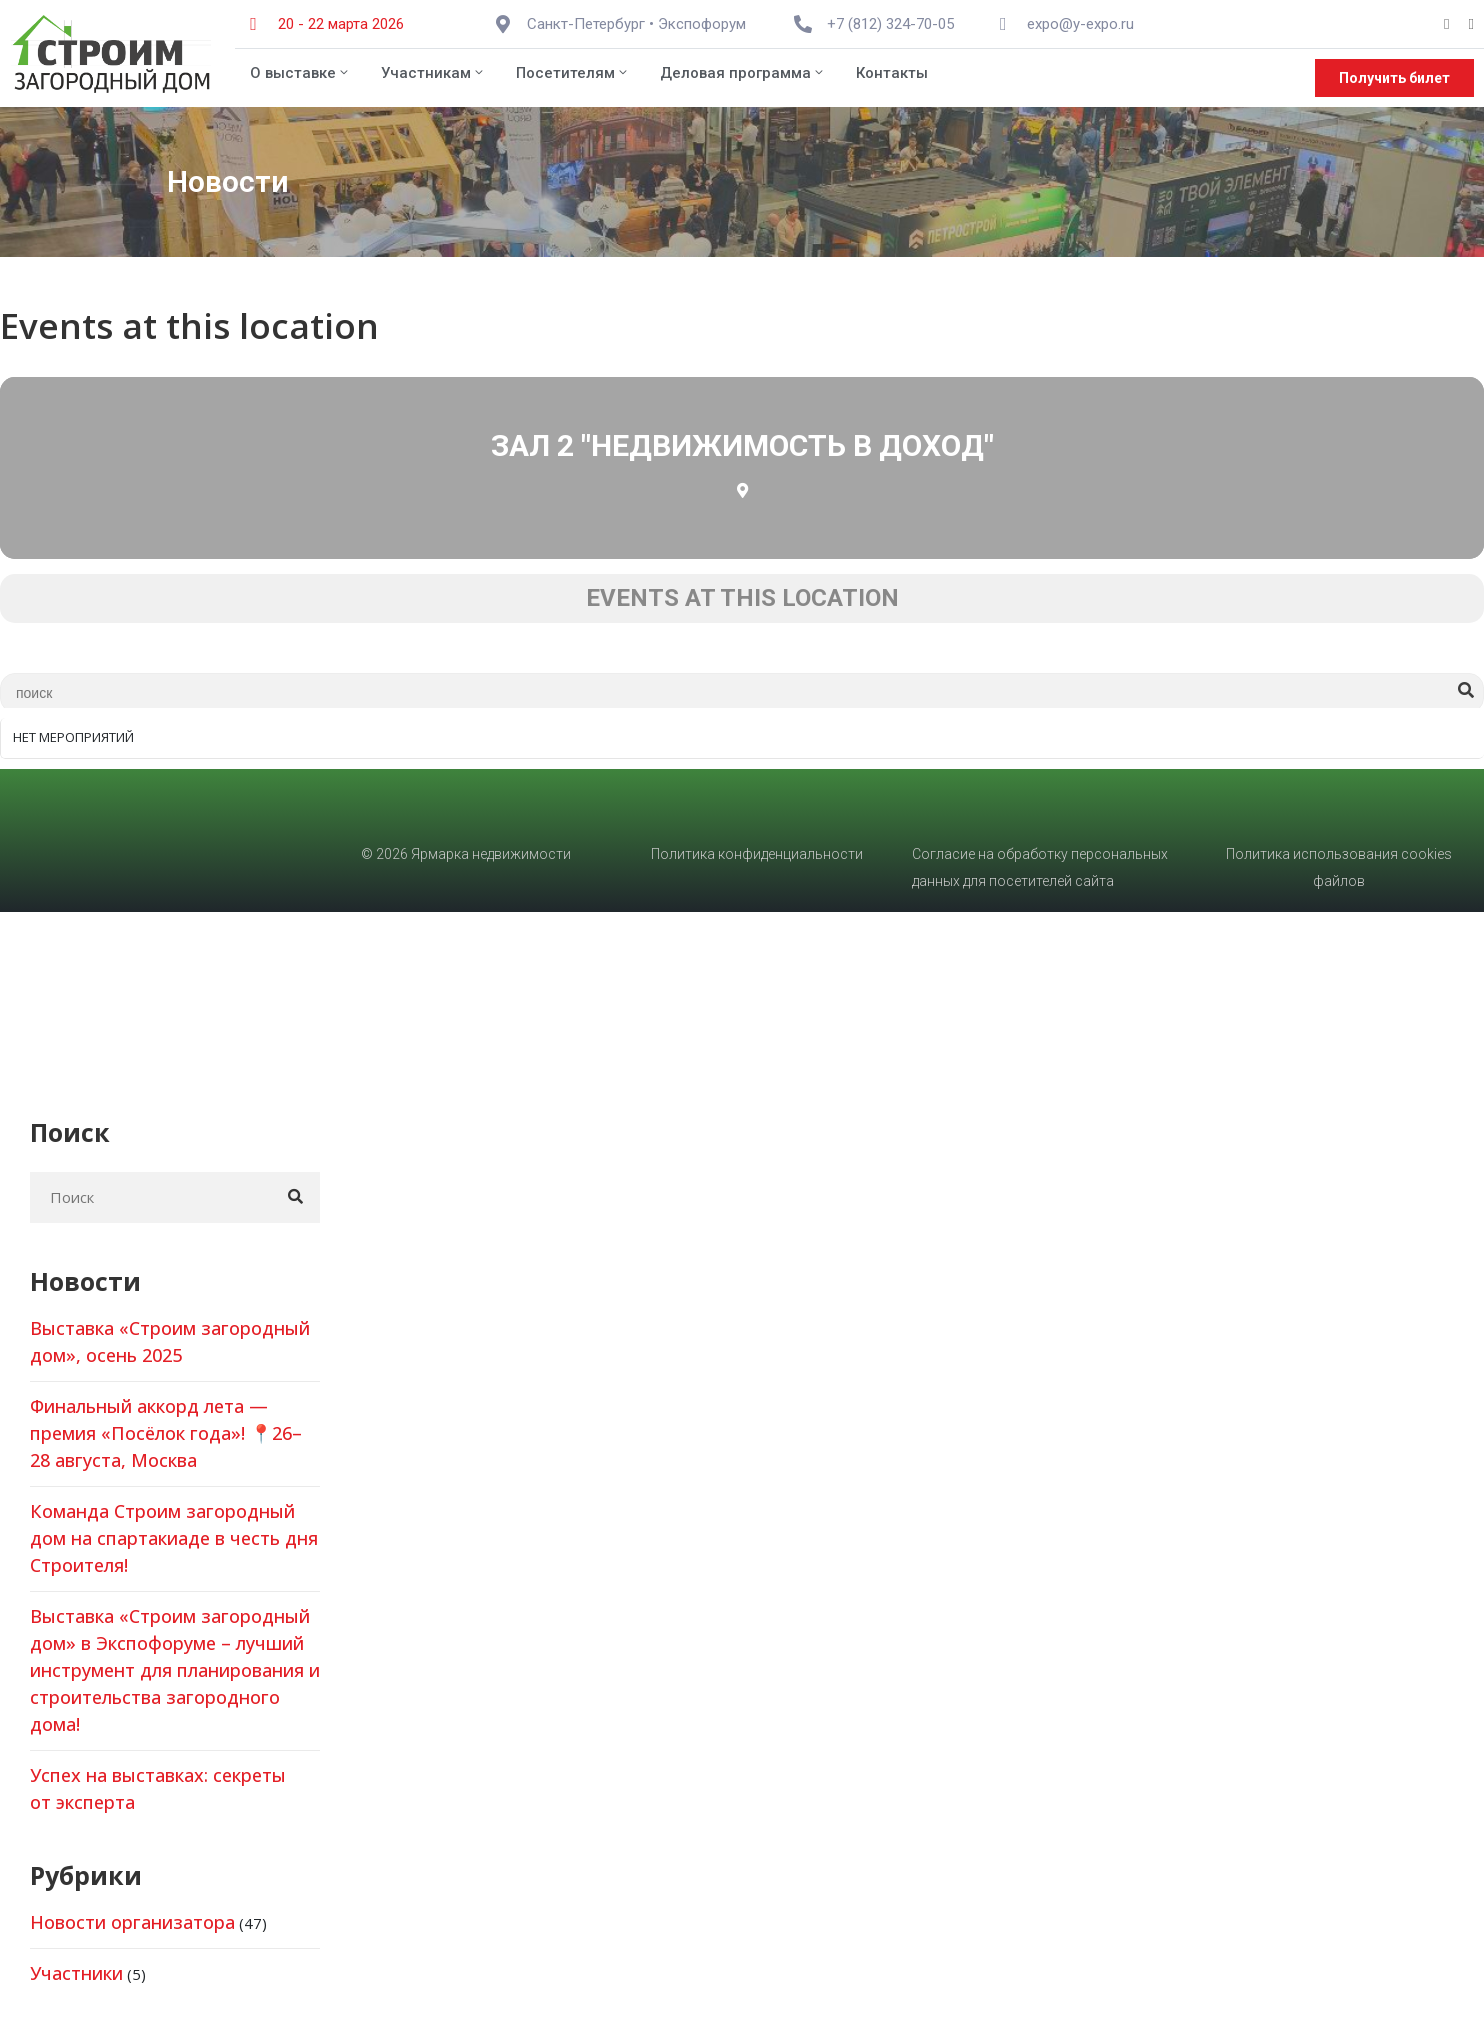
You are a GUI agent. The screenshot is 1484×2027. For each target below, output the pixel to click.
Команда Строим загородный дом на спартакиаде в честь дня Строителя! (174, 1538)
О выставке (300, 73)
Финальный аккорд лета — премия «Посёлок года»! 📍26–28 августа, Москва (166, 1433)
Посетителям (573, 73)
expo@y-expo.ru (1080, 24)
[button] (1394, 78)
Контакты (892, 73)
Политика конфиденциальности (757, 854)
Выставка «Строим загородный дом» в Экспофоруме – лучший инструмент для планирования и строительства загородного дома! (175, 1670)
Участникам (433, 73)
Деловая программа (743, 73)
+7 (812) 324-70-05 (890, 24)
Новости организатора (132, 1922)
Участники (76, 1973)
